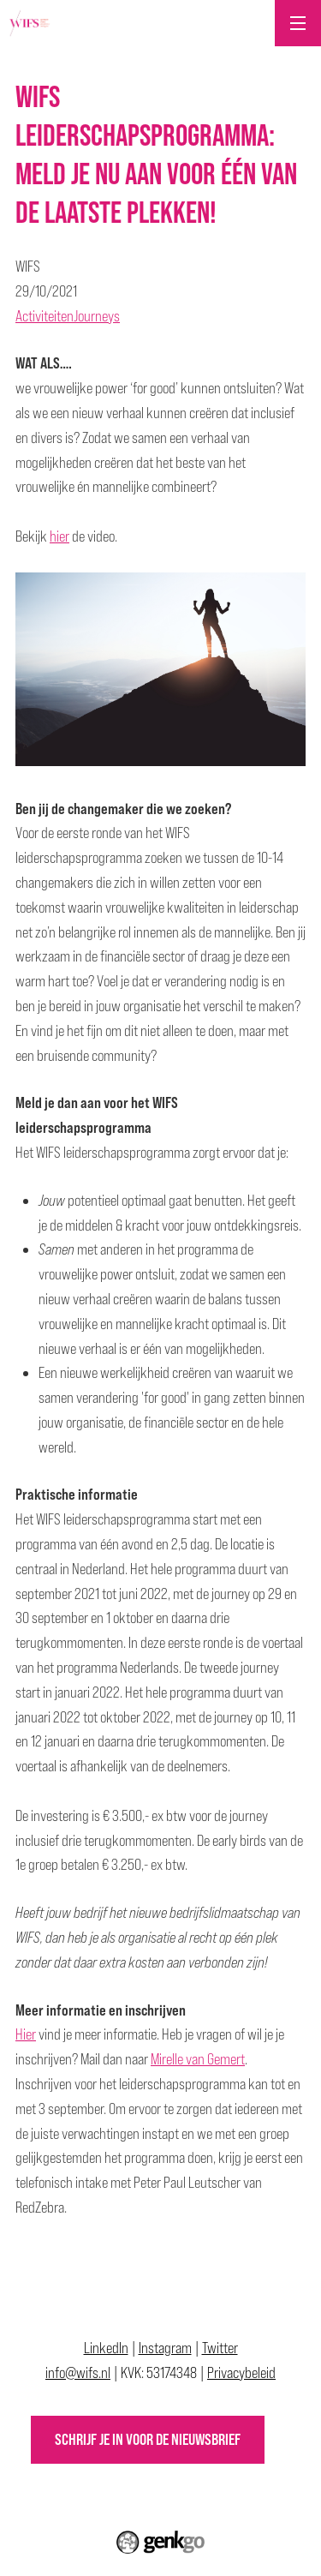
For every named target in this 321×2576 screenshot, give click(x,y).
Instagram (165, 2348)
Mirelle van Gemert (198, 2059)
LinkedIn (106, 2348)
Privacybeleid (241, 2372)
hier (59, 536)
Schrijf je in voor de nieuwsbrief (148, 2439)
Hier (25, 2034)
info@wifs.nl (77, 2372)
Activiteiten (44, 316)
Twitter (220, 2348)
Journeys (97, 316)
